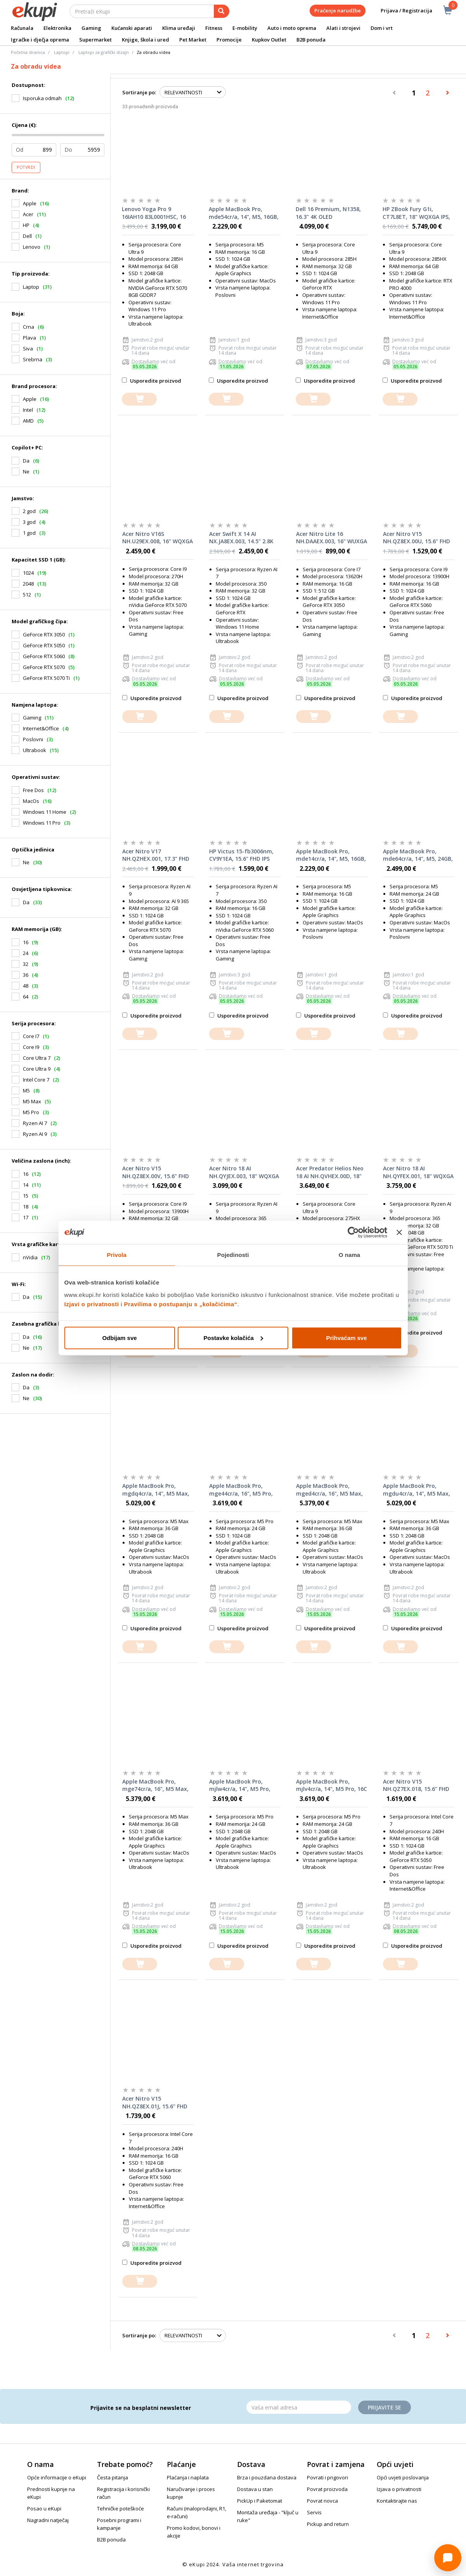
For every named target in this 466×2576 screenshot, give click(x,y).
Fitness (213, 27)
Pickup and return (328, 2524)
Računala (22, 27)
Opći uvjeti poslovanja (403, 2477)
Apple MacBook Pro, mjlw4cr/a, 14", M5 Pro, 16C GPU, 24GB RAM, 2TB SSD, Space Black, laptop (242, 1785)
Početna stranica (28, 52)
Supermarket (95, 39)
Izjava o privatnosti (399, 2489)
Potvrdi (26, 167)
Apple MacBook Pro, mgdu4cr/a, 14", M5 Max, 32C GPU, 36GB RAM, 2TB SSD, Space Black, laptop (416, 1490)
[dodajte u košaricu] (139, 399)
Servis (314, 2512)
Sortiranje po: (139, 92)
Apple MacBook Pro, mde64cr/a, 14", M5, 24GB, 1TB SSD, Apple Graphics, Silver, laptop (418, 855)
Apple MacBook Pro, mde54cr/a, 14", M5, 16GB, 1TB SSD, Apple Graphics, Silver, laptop (244, 213)
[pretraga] (221, 11)
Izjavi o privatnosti (91, 1303)
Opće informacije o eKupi (56, 2477)
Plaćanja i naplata (188, 2477)
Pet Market (192, 39)
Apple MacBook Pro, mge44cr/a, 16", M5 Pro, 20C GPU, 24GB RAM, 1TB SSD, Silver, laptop (242, 1490)
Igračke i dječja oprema (40, 39)
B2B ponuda (311, 39)
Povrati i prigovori (327, 2477)
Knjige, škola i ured (145, 39)
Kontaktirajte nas (397, 2500)
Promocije (229, 39)
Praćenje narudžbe (337, 10)
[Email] (298, 2407)
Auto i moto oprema (291, 27)
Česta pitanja (112, 2477)
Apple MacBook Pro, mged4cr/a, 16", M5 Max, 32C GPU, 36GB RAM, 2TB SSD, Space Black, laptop (329, 1490)
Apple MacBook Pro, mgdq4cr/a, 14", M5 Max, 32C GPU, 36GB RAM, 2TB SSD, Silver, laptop (155, 1490)
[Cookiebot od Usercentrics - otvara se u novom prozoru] (353, 1232)
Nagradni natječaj (48, 2520)
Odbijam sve (119, 1337)
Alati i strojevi (343, 27)
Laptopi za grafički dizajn (103, 52)
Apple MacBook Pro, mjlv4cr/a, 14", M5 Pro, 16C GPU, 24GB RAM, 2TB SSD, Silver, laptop (331, 1785)
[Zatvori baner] (399, 1232)
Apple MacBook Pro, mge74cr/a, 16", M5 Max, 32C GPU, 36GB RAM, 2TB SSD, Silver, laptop (155, 1785)
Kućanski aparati (131, 27)
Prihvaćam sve (346, 1337)
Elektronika (57, 27)
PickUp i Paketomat (259, 2500)
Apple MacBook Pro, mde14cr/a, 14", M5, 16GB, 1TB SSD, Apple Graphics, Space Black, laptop (331, 855)
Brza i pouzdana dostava (266, 2477)
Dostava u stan (255, 2489)
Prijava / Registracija (401, 10)
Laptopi (61, 52)
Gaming (91, 27)
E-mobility (244, 27)
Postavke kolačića (233, 1337)
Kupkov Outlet (269, 39)
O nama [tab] (349, 1255)
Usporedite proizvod (151, 380)
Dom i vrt (382, 27)
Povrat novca (322, 2500)
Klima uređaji (178, 27)
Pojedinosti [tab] (233, 1255)
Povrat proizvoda (327, 2489)
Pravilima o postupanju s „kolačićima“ (180, 1303)
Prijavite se (384, 2407)
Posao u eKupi (44, 2508)
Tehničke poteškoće (120, 2508)
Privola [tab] (116, 1255)
